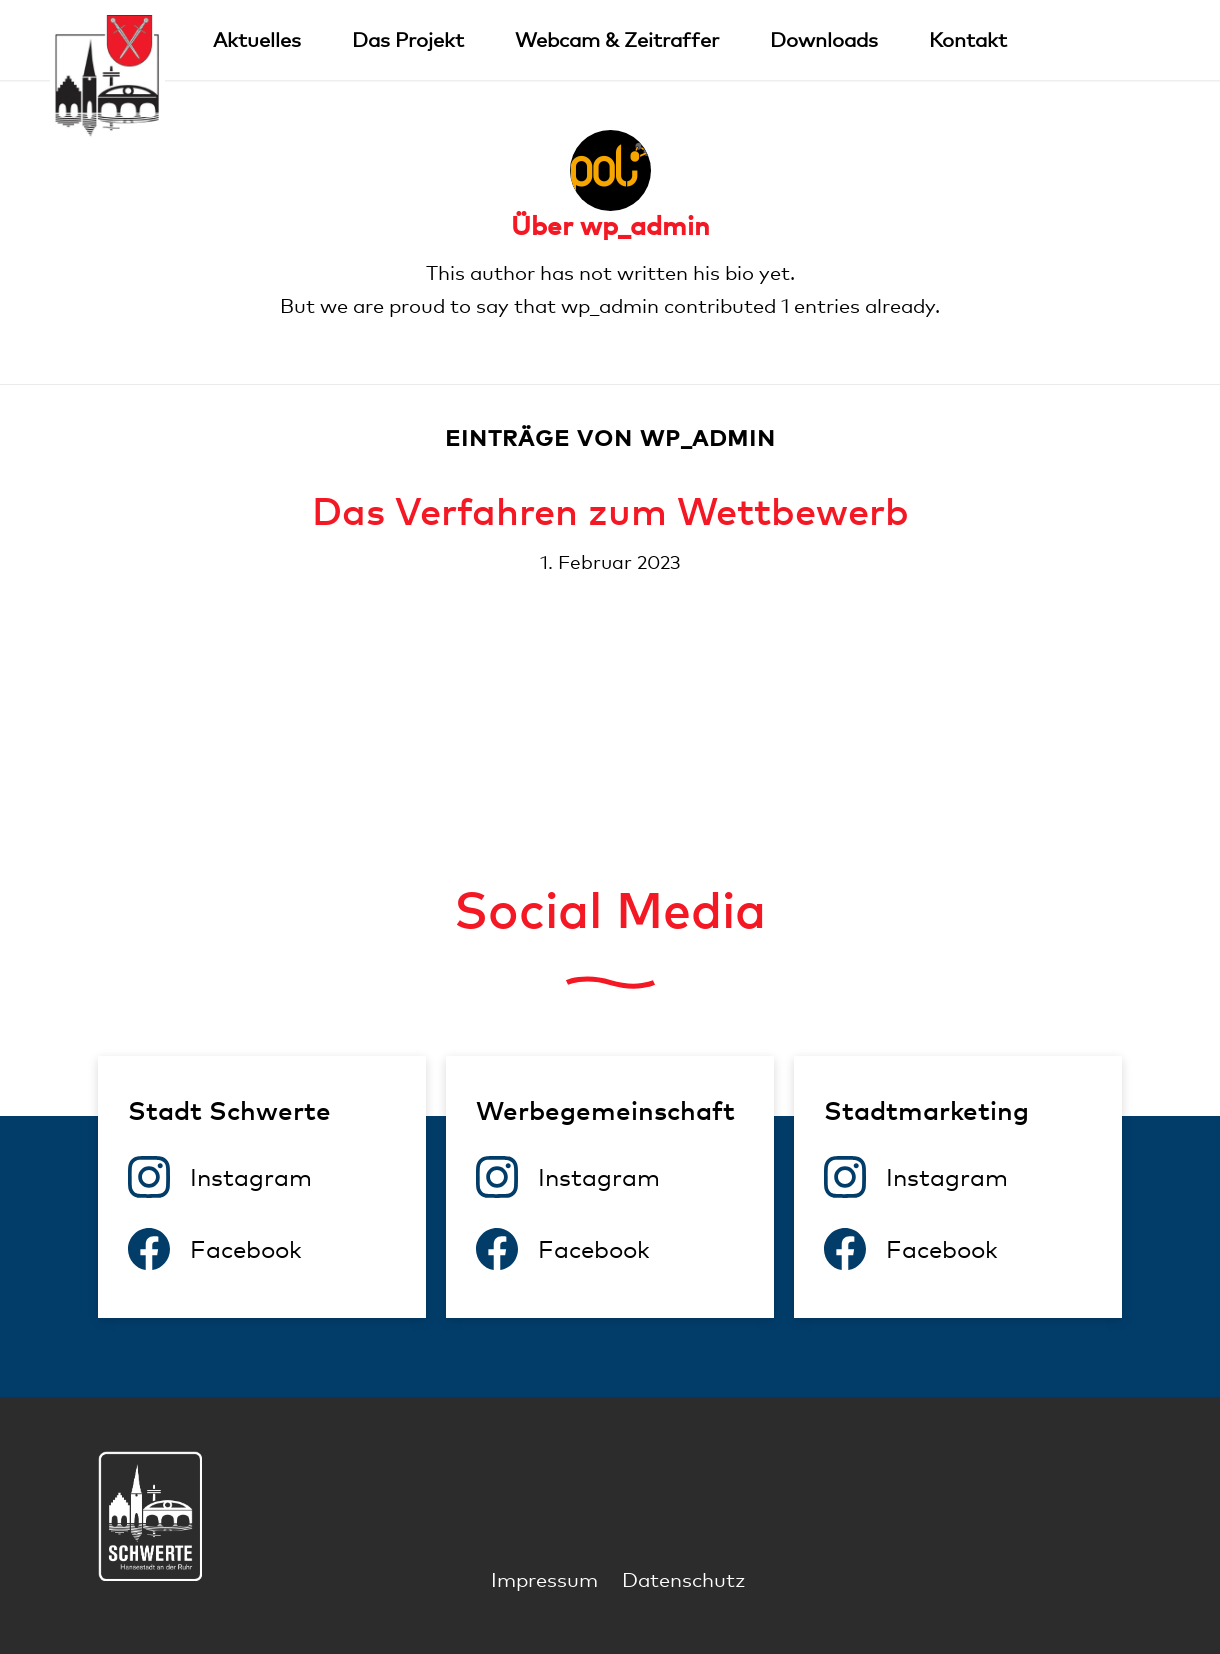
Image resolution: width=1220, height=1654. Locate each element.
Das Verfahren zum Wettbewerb (610, 510)
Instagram (251, 1177)
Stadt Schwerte (229, 1110)
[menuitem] (257, 40)
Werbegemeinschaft (605, 1110)
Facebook (246, 1249)
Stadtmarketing (926, 1110)
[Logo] (107, 77)
